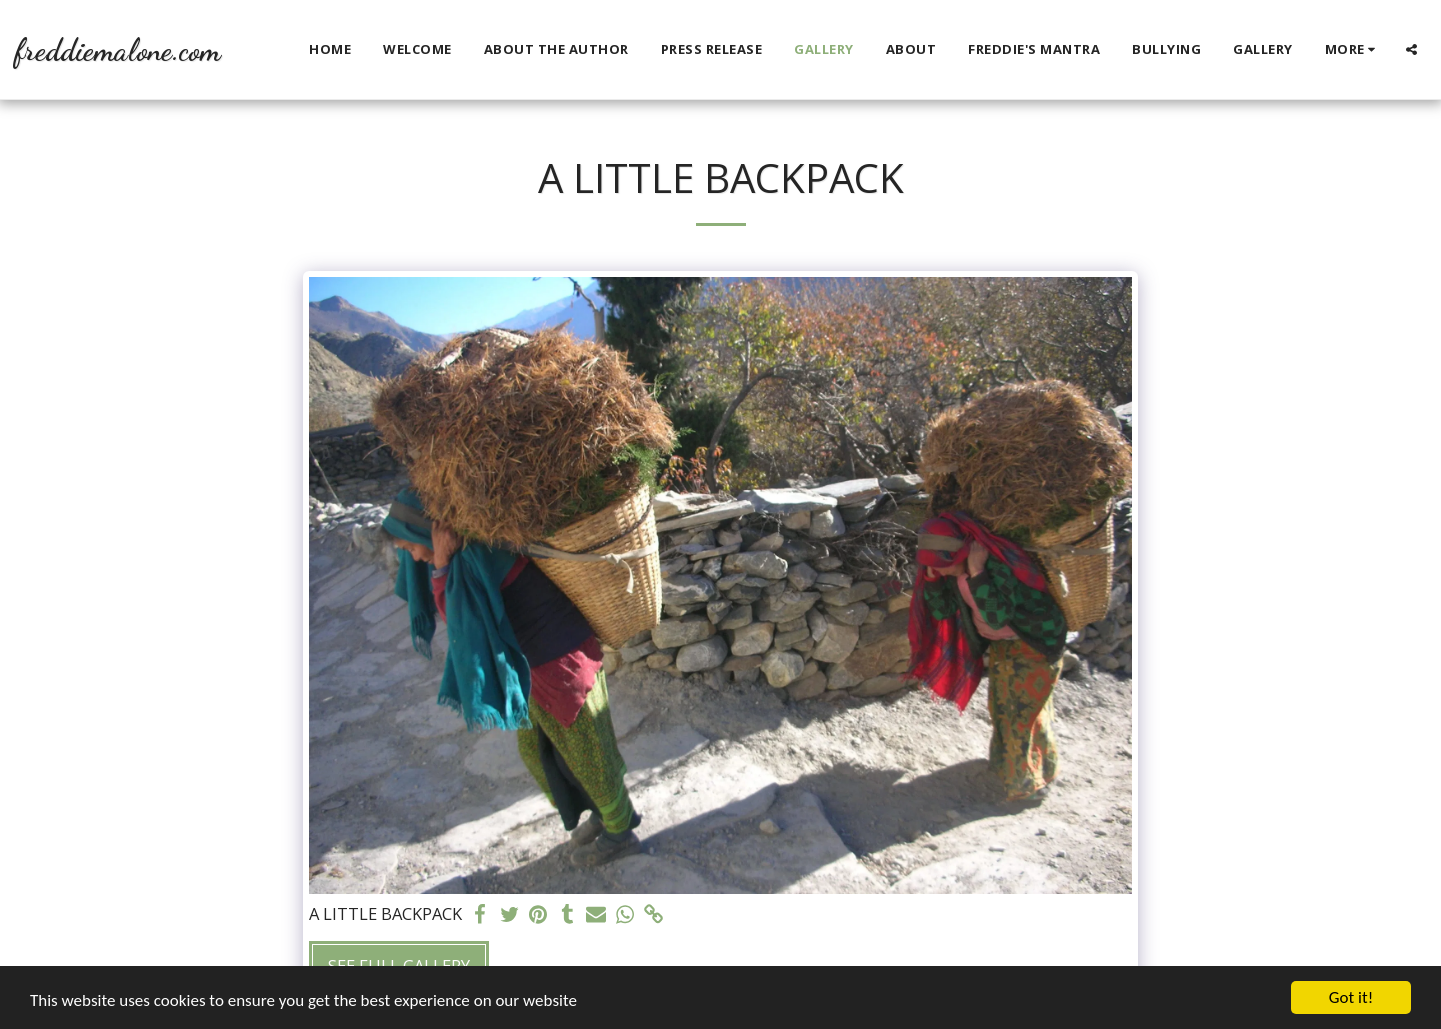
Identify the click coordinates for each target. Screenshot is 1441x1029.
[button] (1411, 49)
